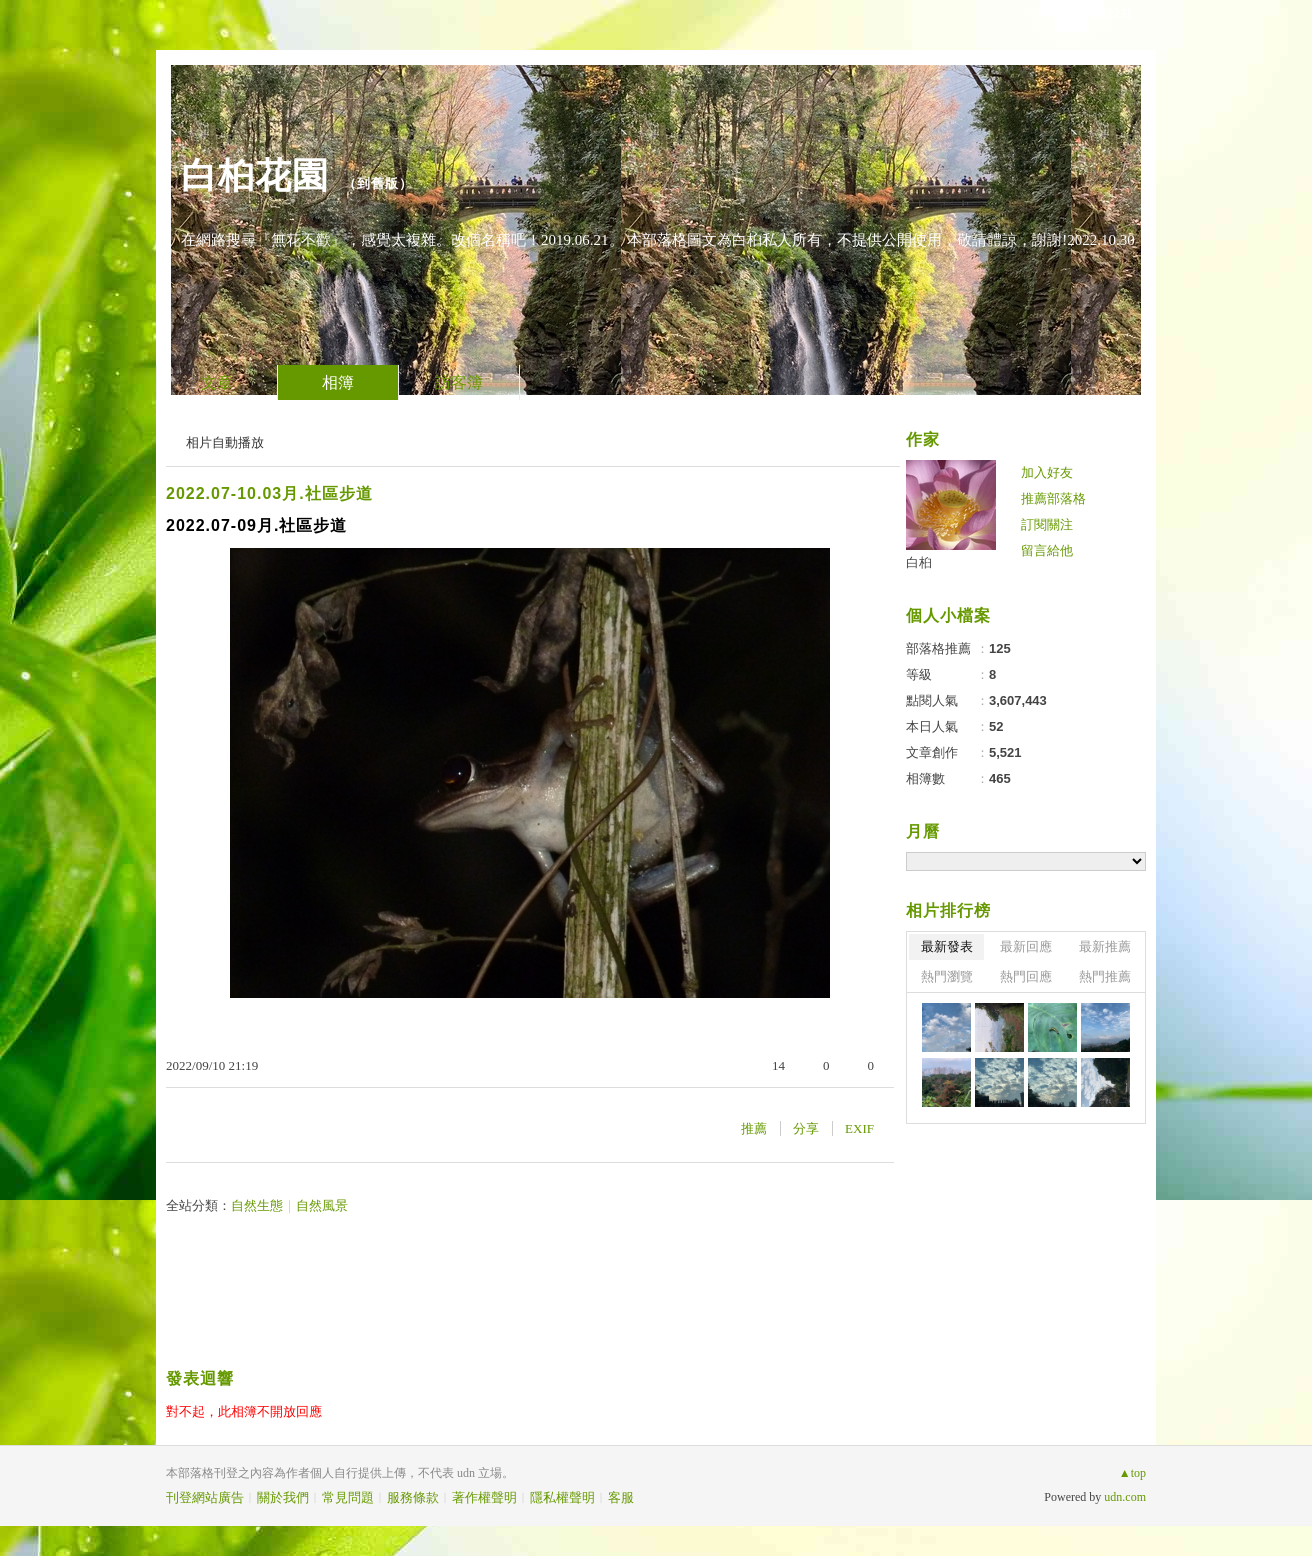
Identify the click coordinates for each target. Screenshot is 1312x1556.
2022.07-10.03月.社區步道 (269, 493)
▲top (1132, 1473)
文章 (217, 382)
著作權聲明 (484, 1497)
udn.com (1125, 1497)
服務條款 (413, 1497)
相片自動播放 (225, 442)
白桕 (919, 562)
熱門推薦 (1105, 976)
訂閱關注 (1047, 524)
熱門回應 (1026, 976)
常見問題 (348, 1497)
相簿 (338, 382)
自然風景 (322, 1205)
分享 (806, 1128)
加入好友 (1047, 472)
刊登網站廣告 (205, 1497)
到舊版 (378, 183)
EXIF (859, 1128)
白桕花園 (255, 175)
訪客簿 (459, 382)
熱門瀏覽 (947, 976)
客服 (621, 1497)
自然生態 (257, 1205)
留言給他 (1047, 550)
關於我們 (283, 1497)
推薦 (754, 1128)
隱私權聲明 (562, 1497)
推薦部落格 (1053, 498)
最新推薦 (1105, 946)
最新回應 (1026, 946)
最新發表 (947, 946)
